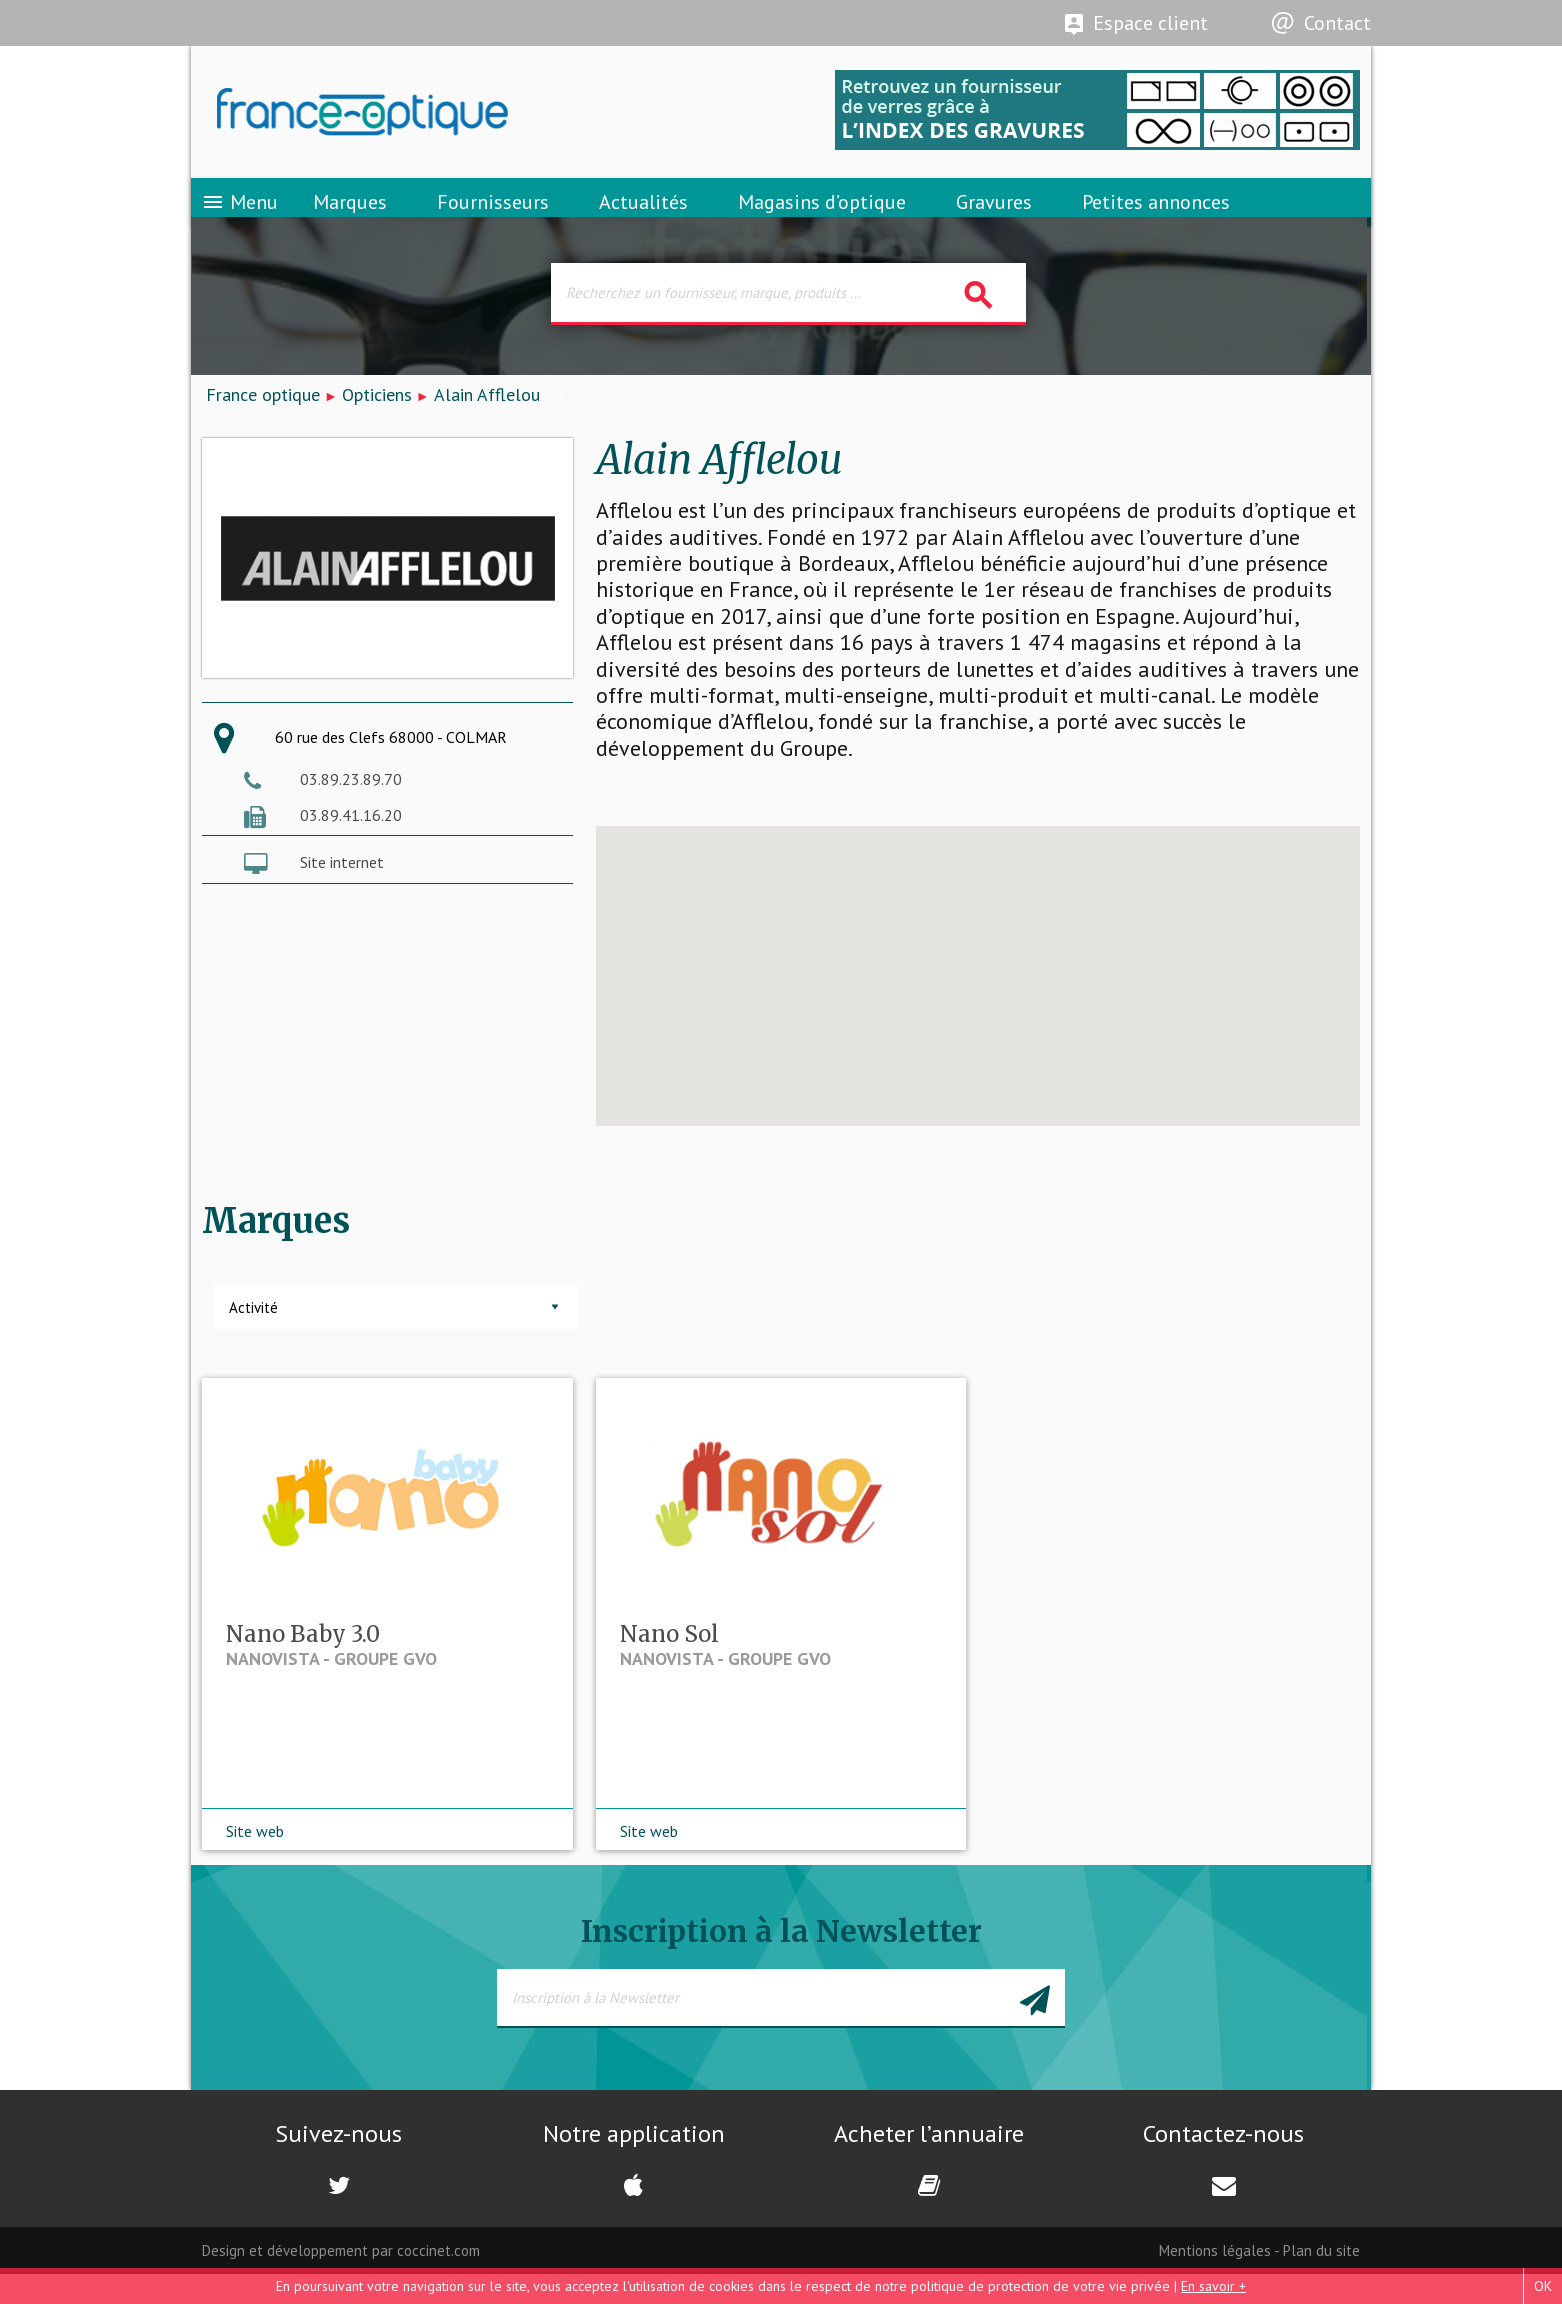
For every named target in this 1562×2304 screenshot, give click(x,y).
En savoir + (1213, 2286)
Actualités (643, 215)
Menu (239, 215)
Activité (253, 1330)
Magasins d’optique (822, 215)
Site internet (342, 885)
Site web (255, 1861)
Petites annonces (1156, 215)
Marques (350, 215)
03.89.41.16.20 (351, 837)
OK (1543, 2286)
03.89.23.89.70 (351, 801)
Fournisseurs (493, 215)
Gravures (994, 215)
